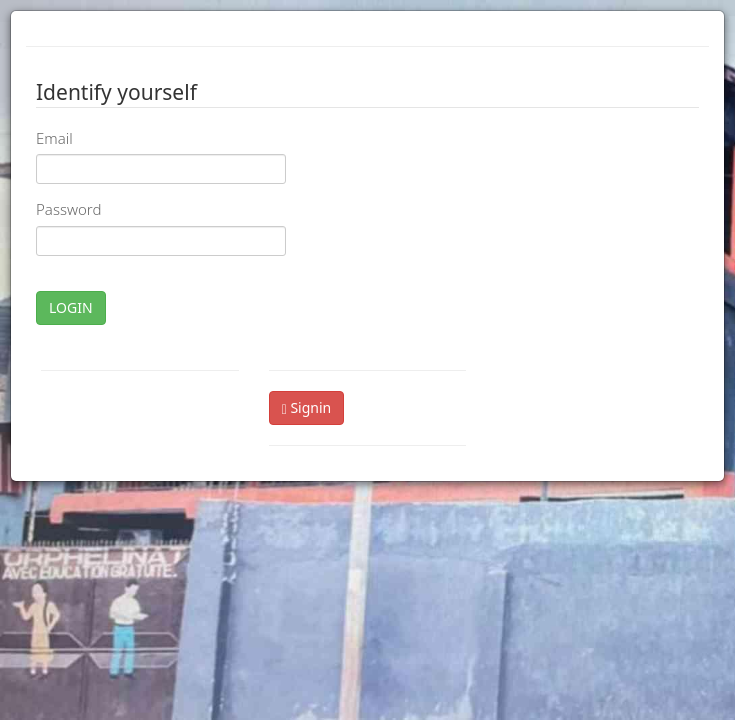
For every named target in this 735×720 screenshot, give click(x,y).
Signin (307, 407)
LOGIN (71, 307)
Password (68, 209)
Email (54, 138)
